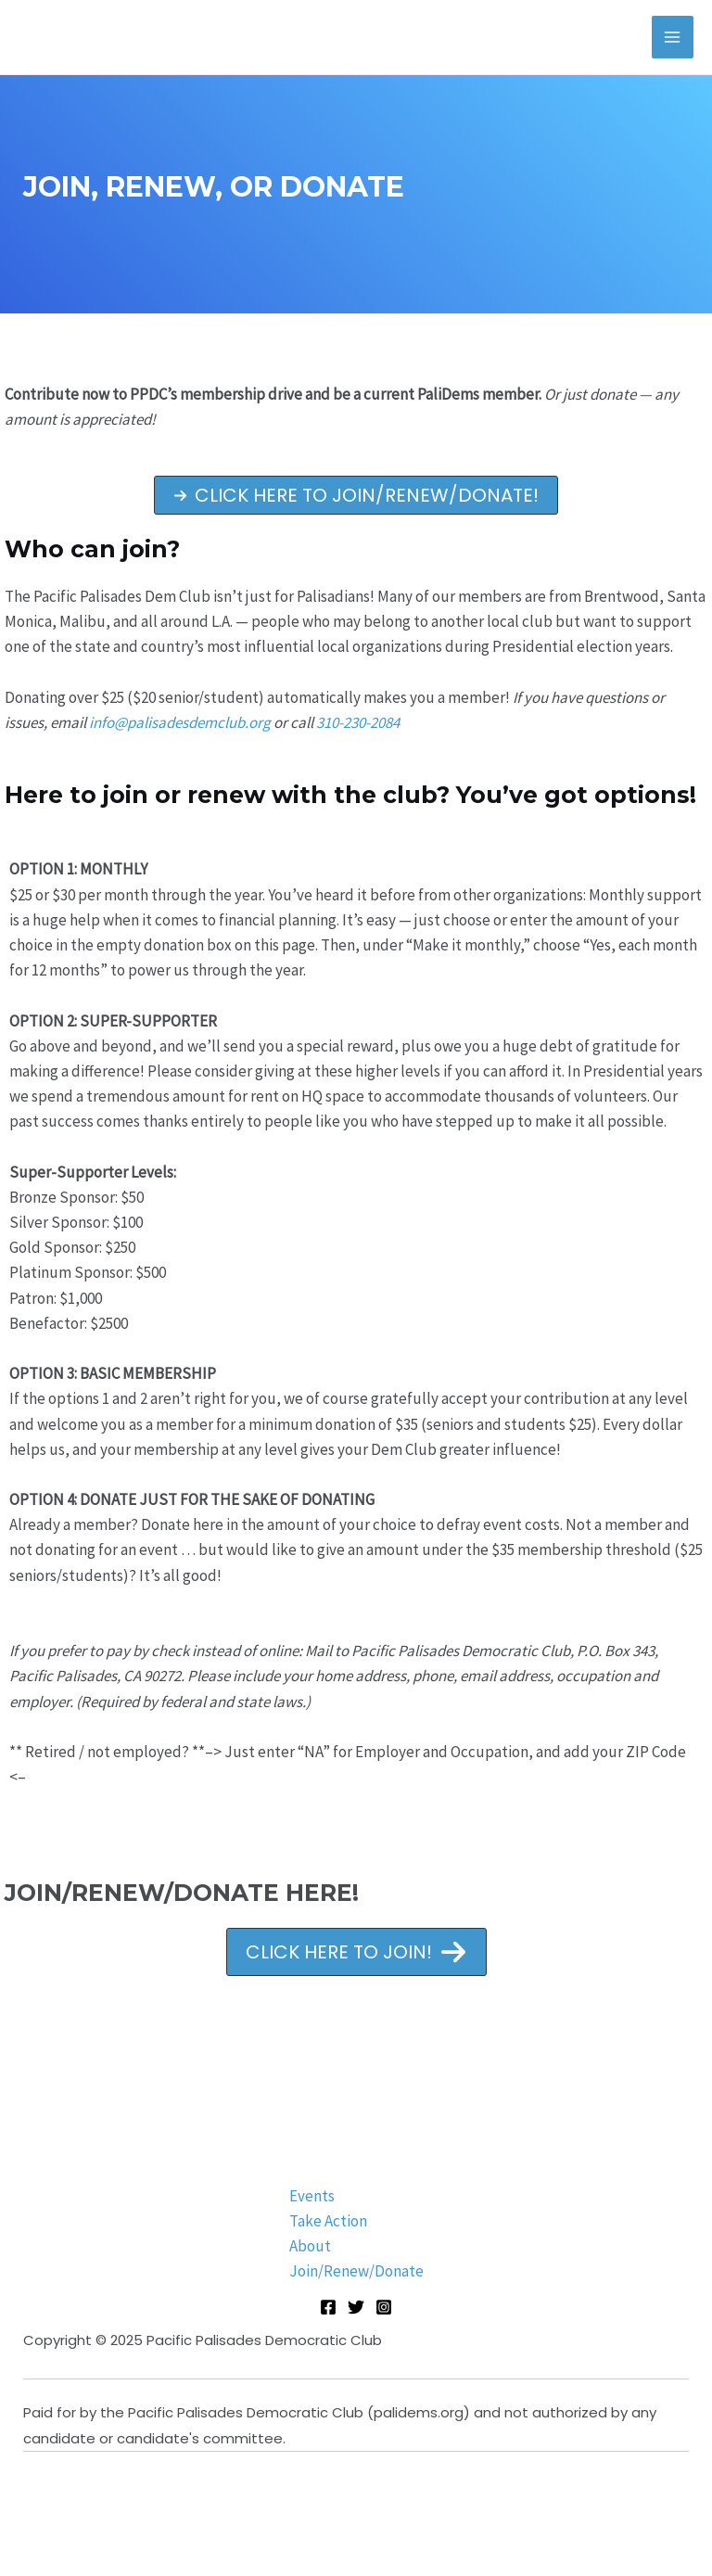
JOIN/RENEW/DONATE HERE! (182, 1892)
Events (312, 2196)
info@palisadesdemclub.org (180, 722)
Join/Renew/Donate (356, 2271)
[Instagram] (383, 2307)
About (310, 2246)
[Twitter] (356, 2307)
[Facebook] (328, 2307)
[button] (356, 495)
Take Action (328, 2221)
